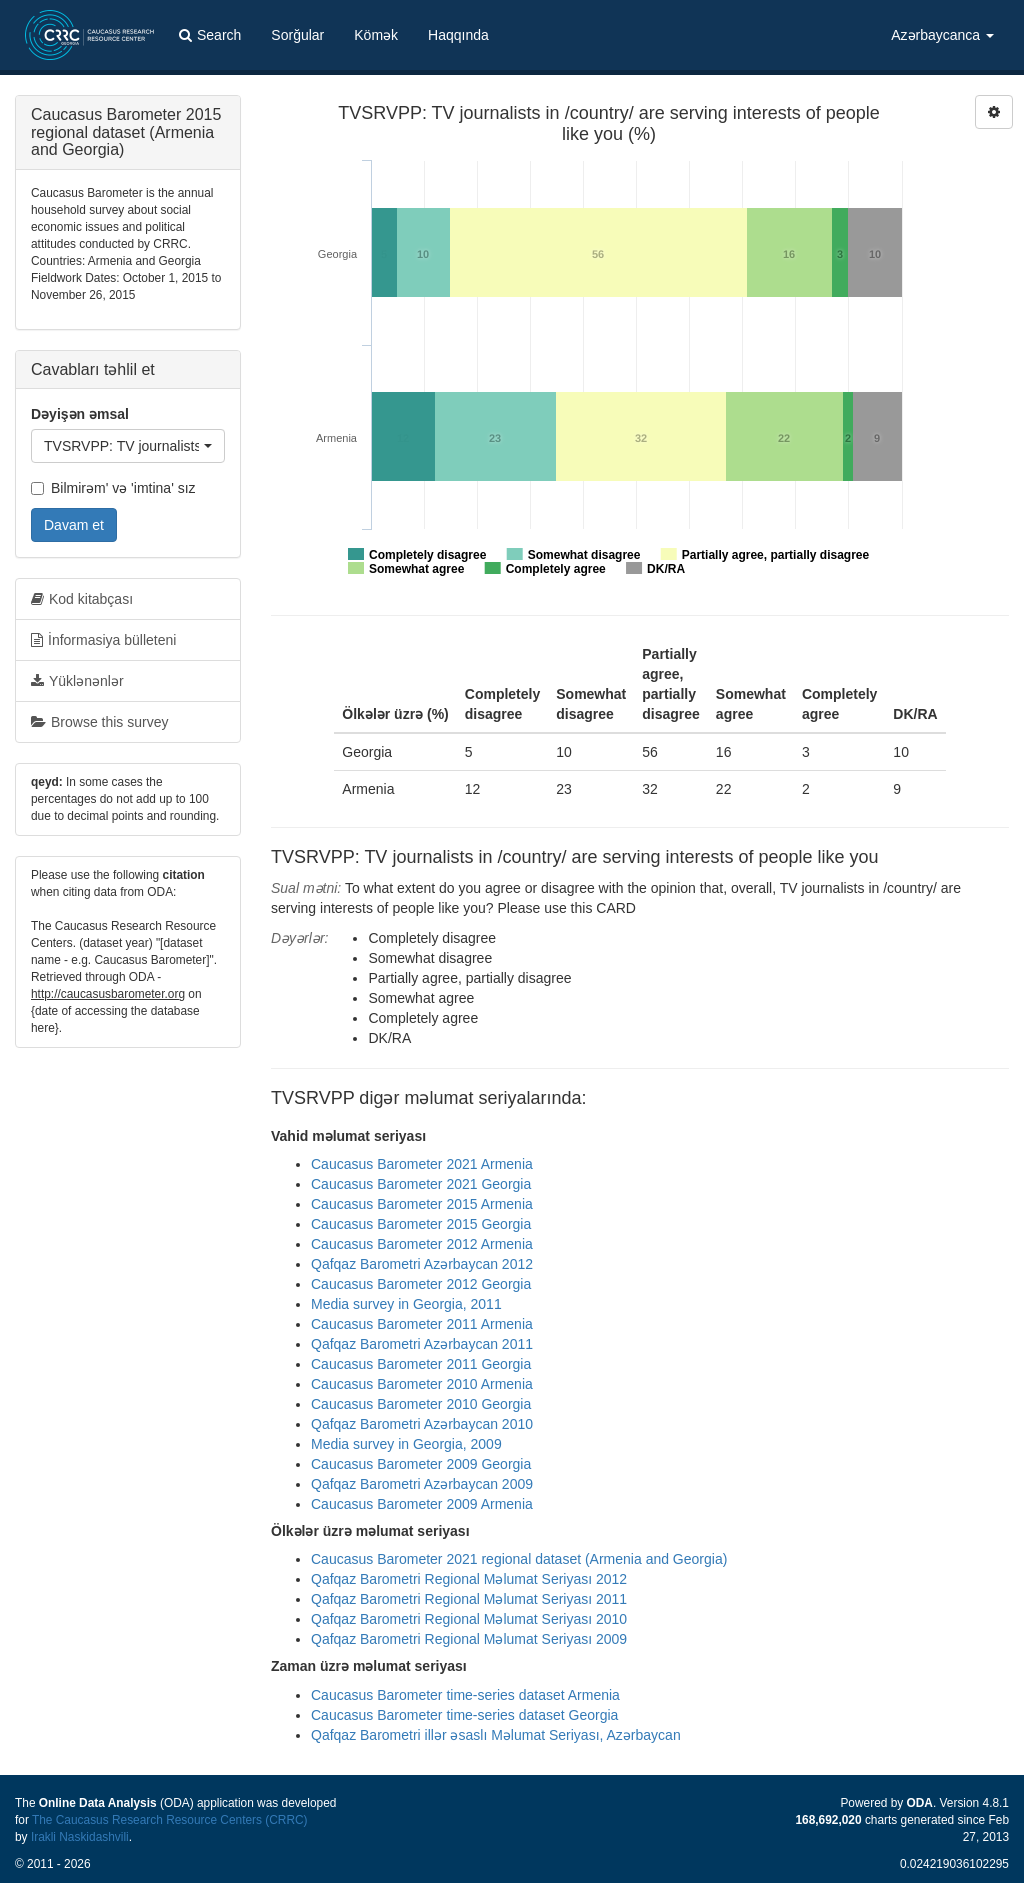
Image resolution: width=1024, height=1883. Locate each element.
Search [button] (210, 35)
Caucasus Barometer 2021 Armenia (422, 1164)
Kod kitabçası (82, 599)
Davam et (74, 525)
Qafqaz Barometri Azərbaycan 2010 (422, 1424)
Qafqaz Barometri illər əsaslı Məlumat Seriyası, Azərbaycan (496, 1735)
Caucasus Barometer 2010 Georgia (421, 1404)
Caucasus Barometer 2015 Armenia (422, 1204)
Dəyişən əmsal (80, 414)
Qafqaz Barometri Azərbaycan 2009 (422, 1484)
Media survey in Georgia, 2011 (406, 1304)
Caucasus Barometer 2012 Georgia (421, 1284)
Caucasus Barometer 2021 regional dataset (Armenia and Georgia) (519, 1559)
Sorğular (297, 35)
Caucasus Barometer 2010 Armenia (422, 1384)
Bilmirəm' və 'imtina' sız (113, 488)
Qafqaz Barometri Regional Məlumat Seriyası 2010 (469, 1619)
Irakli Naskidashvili (80, 1837)
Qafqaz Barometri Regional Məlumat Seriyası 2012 (469, 1579)
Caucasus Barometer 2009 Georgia (421, 1464)
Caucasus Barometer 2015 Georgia (421, 1224)
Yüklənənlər (77, 681)
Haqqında (458, 35)
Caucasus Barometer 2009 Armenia (422, 1504)
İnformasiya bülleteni (103, 640)
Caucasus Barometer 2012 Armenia (422, 1244)
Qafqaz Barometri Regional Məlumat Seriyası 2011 (469, 1599)
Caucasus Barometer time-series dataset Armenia (465, 1695)
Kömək (376, 35)
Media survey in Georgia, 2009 (406, 1444)
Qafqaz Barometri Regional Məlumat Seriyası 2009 (469, 1639)
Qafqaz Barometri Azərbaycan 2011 (422, 1344)
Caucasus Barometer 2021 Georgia (421, 1184)
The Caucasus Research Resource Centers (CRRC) (170, 1820)
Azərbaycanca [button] (942, 35)
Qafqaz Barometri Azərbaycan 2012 (422, 1264)
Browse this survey (99, 722)
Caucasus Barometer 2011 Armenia (422, 1324)
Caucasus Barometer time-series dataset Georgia (464, 1715)
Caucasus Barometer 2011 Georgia (421, 1364)
